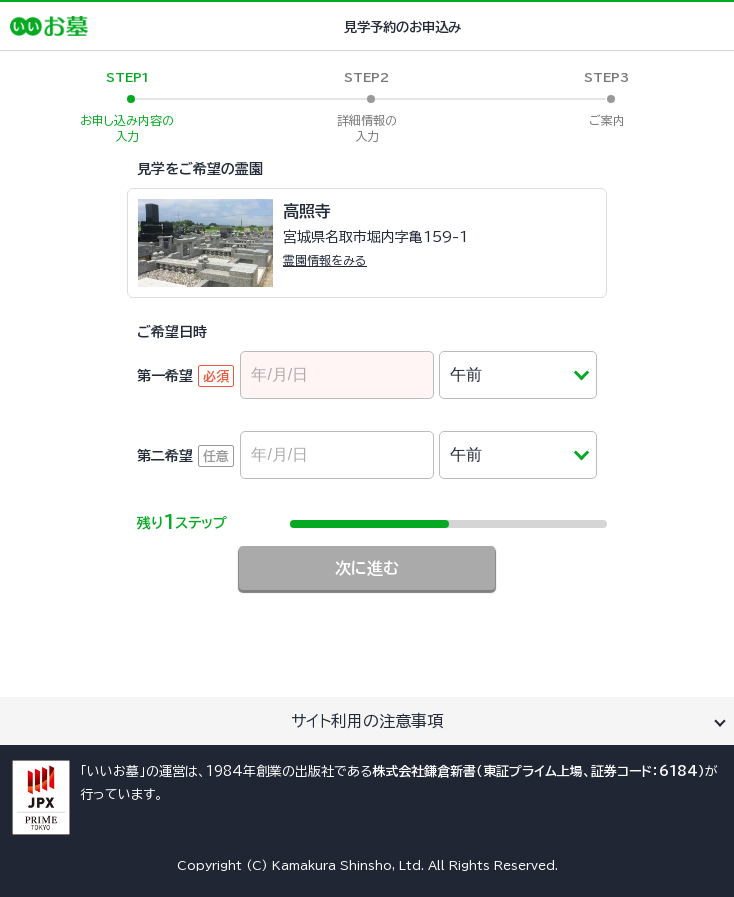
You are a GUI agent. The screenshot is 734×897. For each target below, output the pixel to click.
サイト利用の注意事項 (367, 721)
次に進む (367, 568)
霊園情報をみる (325, 260)
